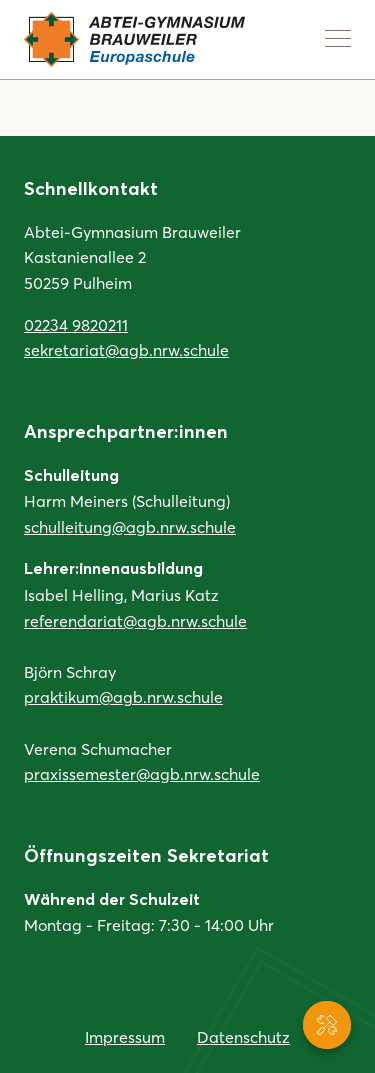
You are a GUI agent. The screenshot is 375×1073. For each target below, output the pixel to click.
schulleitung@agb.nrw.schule (130, 526)
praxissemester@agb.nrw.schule (142, 773)
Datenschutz (243, 1036)
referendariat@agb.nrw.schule (135, 620)
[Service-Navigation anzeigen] (327, 1025)
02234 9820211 (76, 324)
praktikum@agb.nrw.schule (123, 696)
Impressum (125, 1036)
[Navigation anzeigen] (338, 38)
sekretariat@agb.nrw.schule (126, 349)
